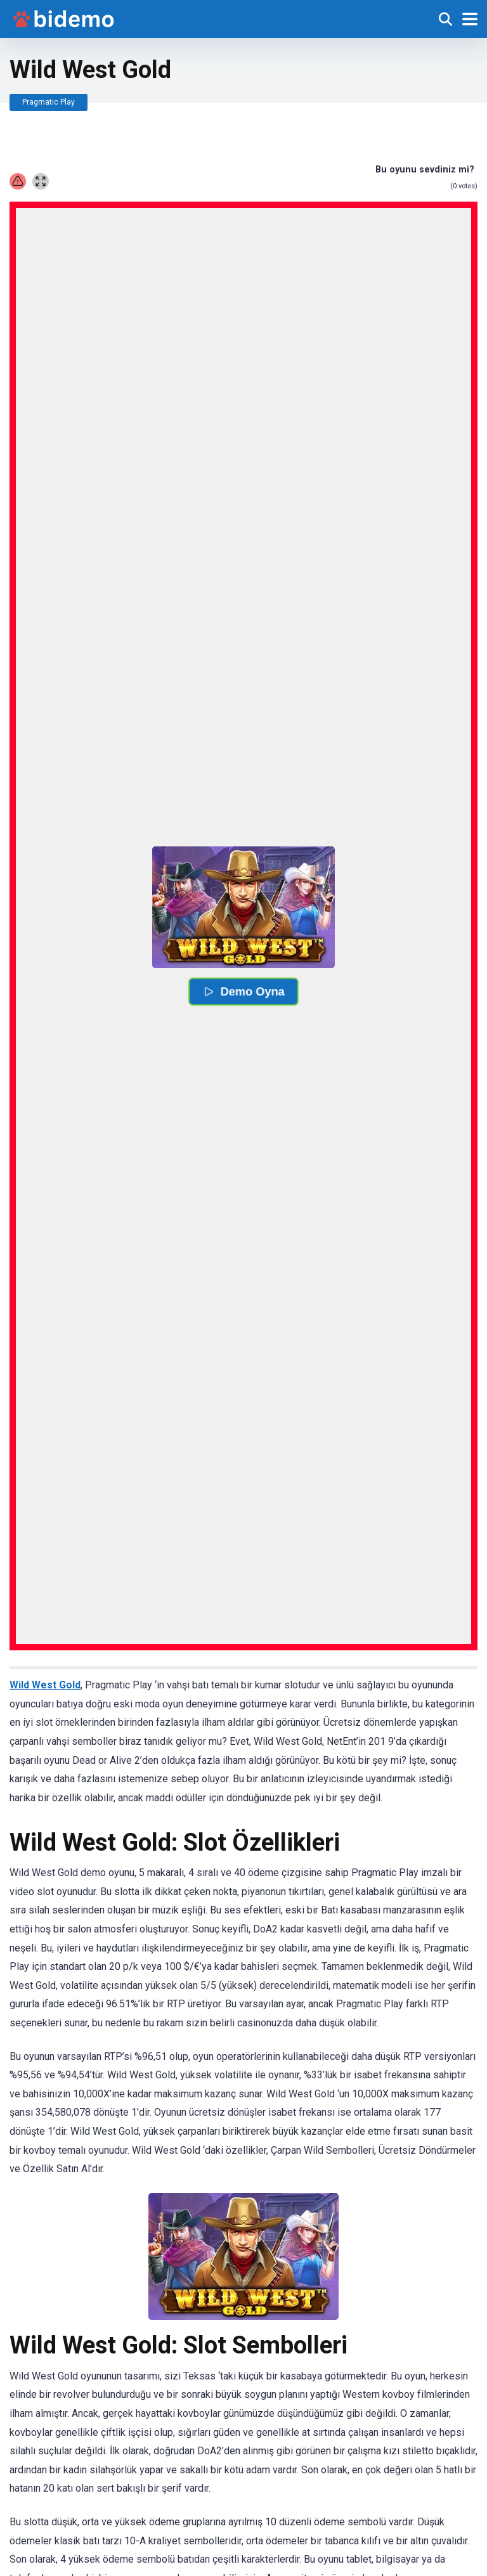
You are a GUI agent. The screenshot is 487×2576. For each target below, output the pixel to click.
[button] (243, 907)
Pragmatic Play (48, 102)
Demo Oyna (243, 992)
